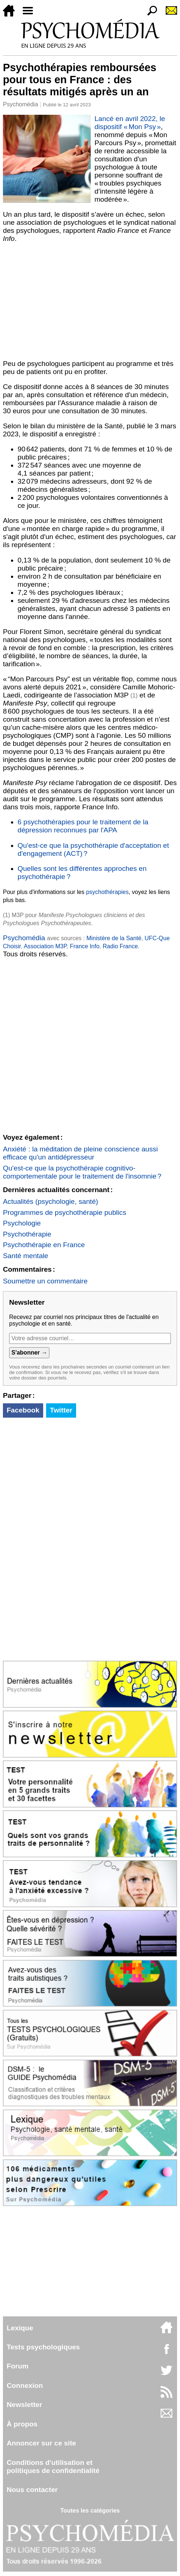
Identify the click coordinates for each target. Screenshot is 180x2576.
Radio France (120, 946)
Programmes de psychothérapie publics (64, 1212)
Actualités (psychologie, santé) (50, 1201)
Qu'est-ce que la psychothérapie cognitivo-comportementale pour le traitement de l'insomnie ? (82, 1172)
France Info (85, 946)
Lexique (20, 2328)
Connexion (25, 2385)
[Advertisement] (90, 301)
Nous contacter (32, 2489)
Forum (18, 2366)
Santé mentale (25, 1256)
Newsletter (24, 2404)
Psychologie (22, 1223)
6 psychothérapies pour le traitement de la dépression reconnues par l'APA (83, 826)
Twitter (61, 1410)
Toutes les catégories (90, 2510)
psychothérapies (107, 892)
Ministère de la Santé (113, 938)
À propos (22, 2424)
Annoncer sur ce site (41, 2443)
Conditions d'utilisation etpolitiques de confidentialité (53, 2466)
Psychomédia (20, 104)
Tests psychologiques (43, 2347)
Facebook (23, 1410)
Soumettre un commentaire (45, 1281)
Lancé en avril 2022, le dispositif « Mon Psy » (129, 123)
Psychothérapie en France (44, 1245)
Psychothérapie (27, 1234)
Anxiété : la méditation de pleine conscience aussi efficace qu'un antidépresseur (80, 1153)
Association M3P (45, 946)
